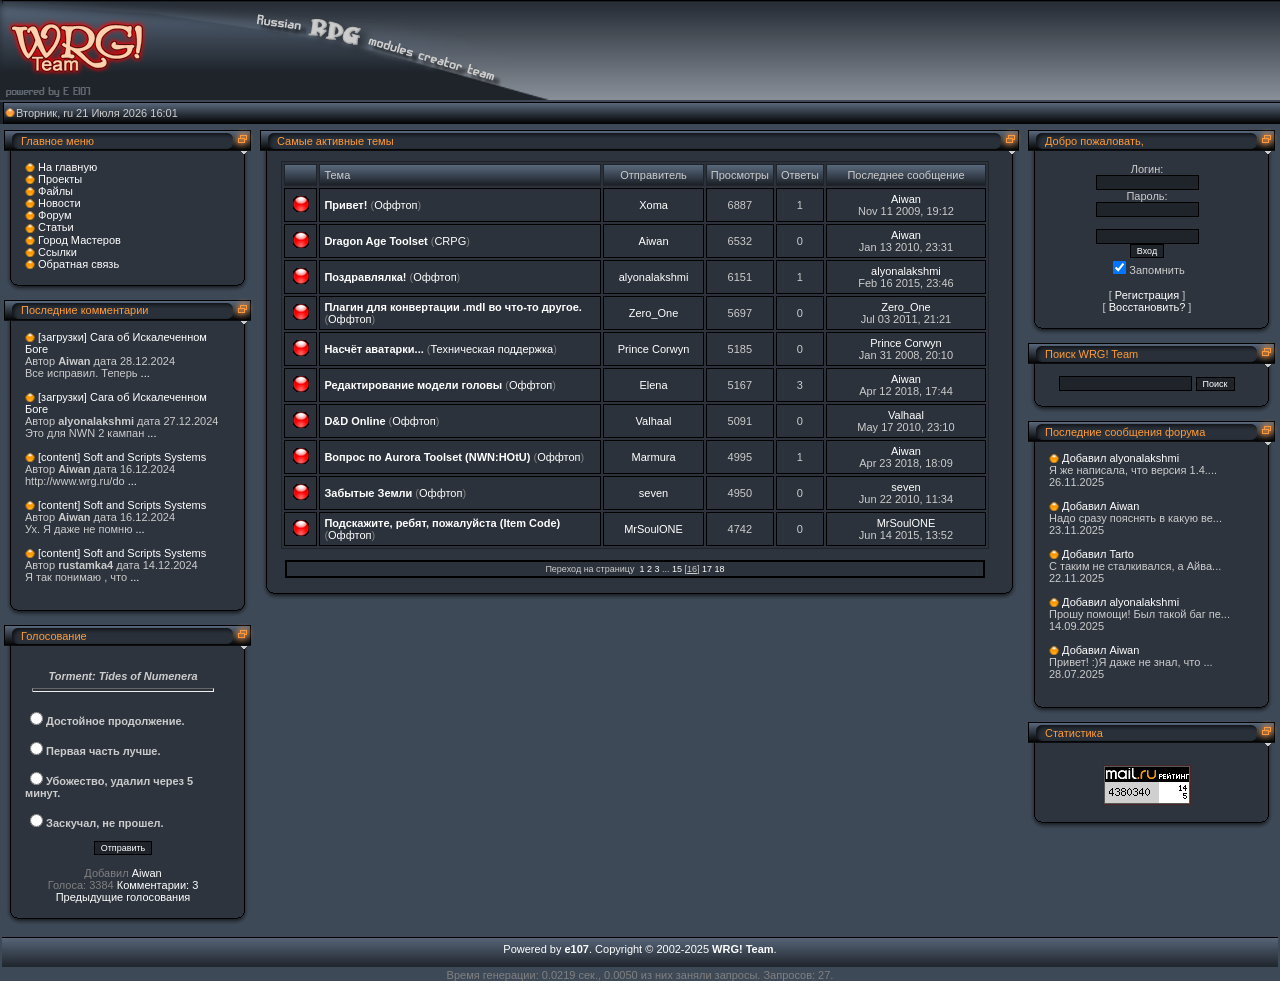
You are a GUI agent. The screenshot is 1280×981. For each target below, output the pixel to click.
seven (653, 493)
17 (707, 569)
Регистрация (1147, 295)
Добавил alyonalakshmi (1120, 458)
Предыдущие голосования (123, 897)
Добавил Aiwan (1100, 506)
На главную (67, 167)
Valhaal (654, 421)
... (145, 373)
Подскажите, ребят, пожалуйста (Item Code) (442, 523)
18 (720, 569)
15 (677, 569)
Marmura (654, 457)
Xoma (653, 205)
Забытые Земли (368, 493)
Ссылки (57, 252)
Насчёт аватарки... (373, 349)
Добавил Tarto (1098, 554)
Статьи (56, 227)
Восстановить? (1147, 307)
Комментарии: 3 (158, 885)
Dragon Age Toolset (375, 241)
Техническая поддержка (491, 349)
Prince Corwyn (654, 349)
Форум (54, 215)
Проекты (60, 179)
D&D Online (354, 421)
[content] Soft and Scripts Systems (122, 457)
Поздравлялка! (365, 277)
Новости (59, 203)
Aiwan (147, 873)
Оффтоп (395, 205)
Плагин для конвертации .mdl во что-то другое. (452, 307)
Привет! (345, 205)
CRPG (450, 241)
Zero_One (654, 313)
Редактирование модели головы (413, 385)
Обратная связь (78, 264)
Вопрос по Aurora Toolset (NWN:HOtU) (427, 457)
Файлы (55, 191)
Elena (653, 385)
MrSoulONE (653, 529)
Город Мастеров (79, 240)
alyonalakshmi (654, 277)
